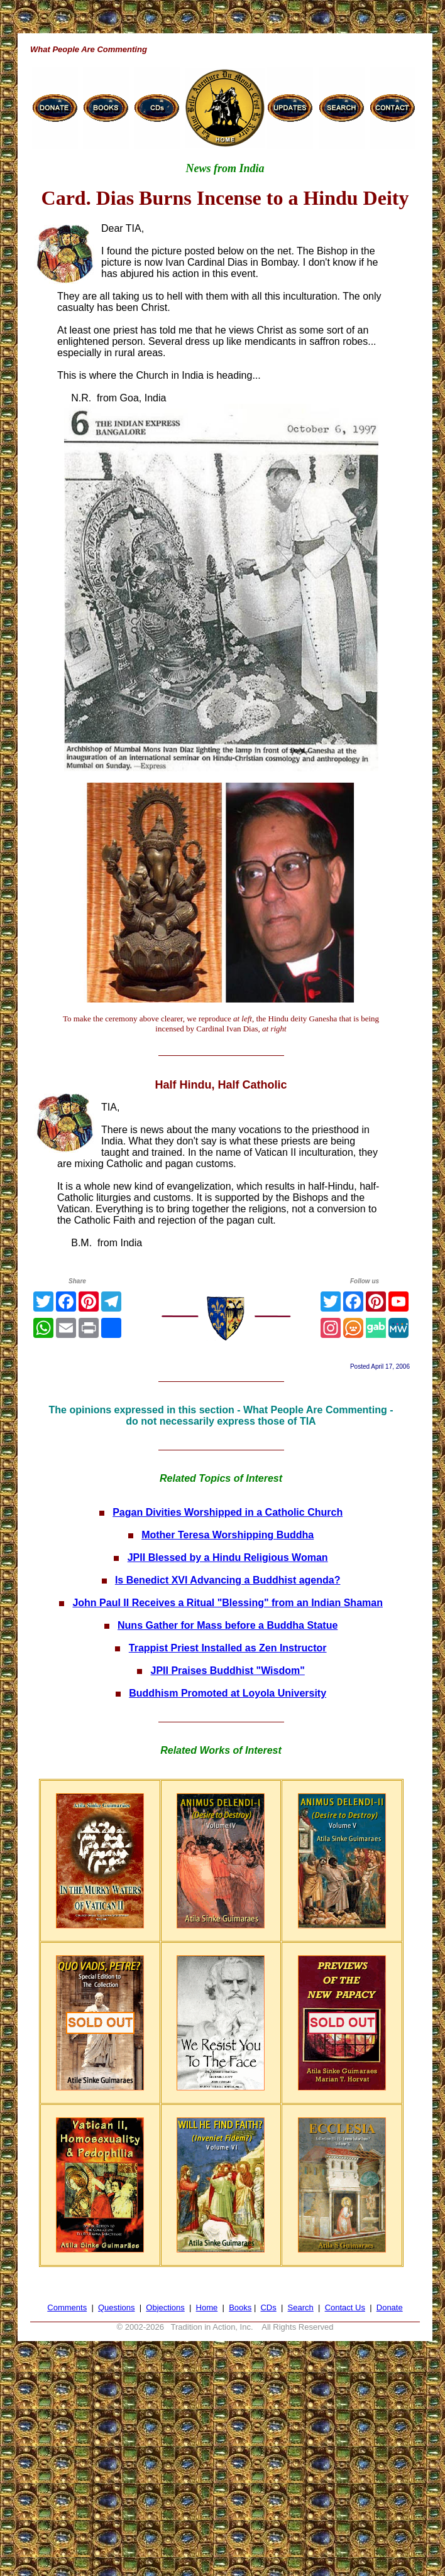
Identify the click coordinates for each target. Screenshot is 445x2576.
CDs (268, 2307)
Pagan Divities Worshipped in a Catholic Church (228, 1512)
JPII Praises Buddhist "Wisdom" (228, 1670)
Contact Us (345, 2307)
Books (240, 2307)
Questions (116, 2307)
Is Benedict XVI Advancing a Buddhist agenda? (228, 1580)
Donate (389, 2307)
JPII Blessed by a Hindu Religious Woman (228, 1557)
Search (301, 2307)
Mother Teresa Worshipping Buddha (227, 1535)
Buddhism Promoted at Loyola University (227, 1693)
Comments (67, 2307)
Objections (165, 2307)
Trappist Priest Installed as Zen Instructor (228, 1648)
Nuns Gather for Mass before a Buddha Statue (228, 1625)
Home (207, 2307)
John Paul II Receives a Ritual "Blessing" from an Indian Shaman (227, 1602)
